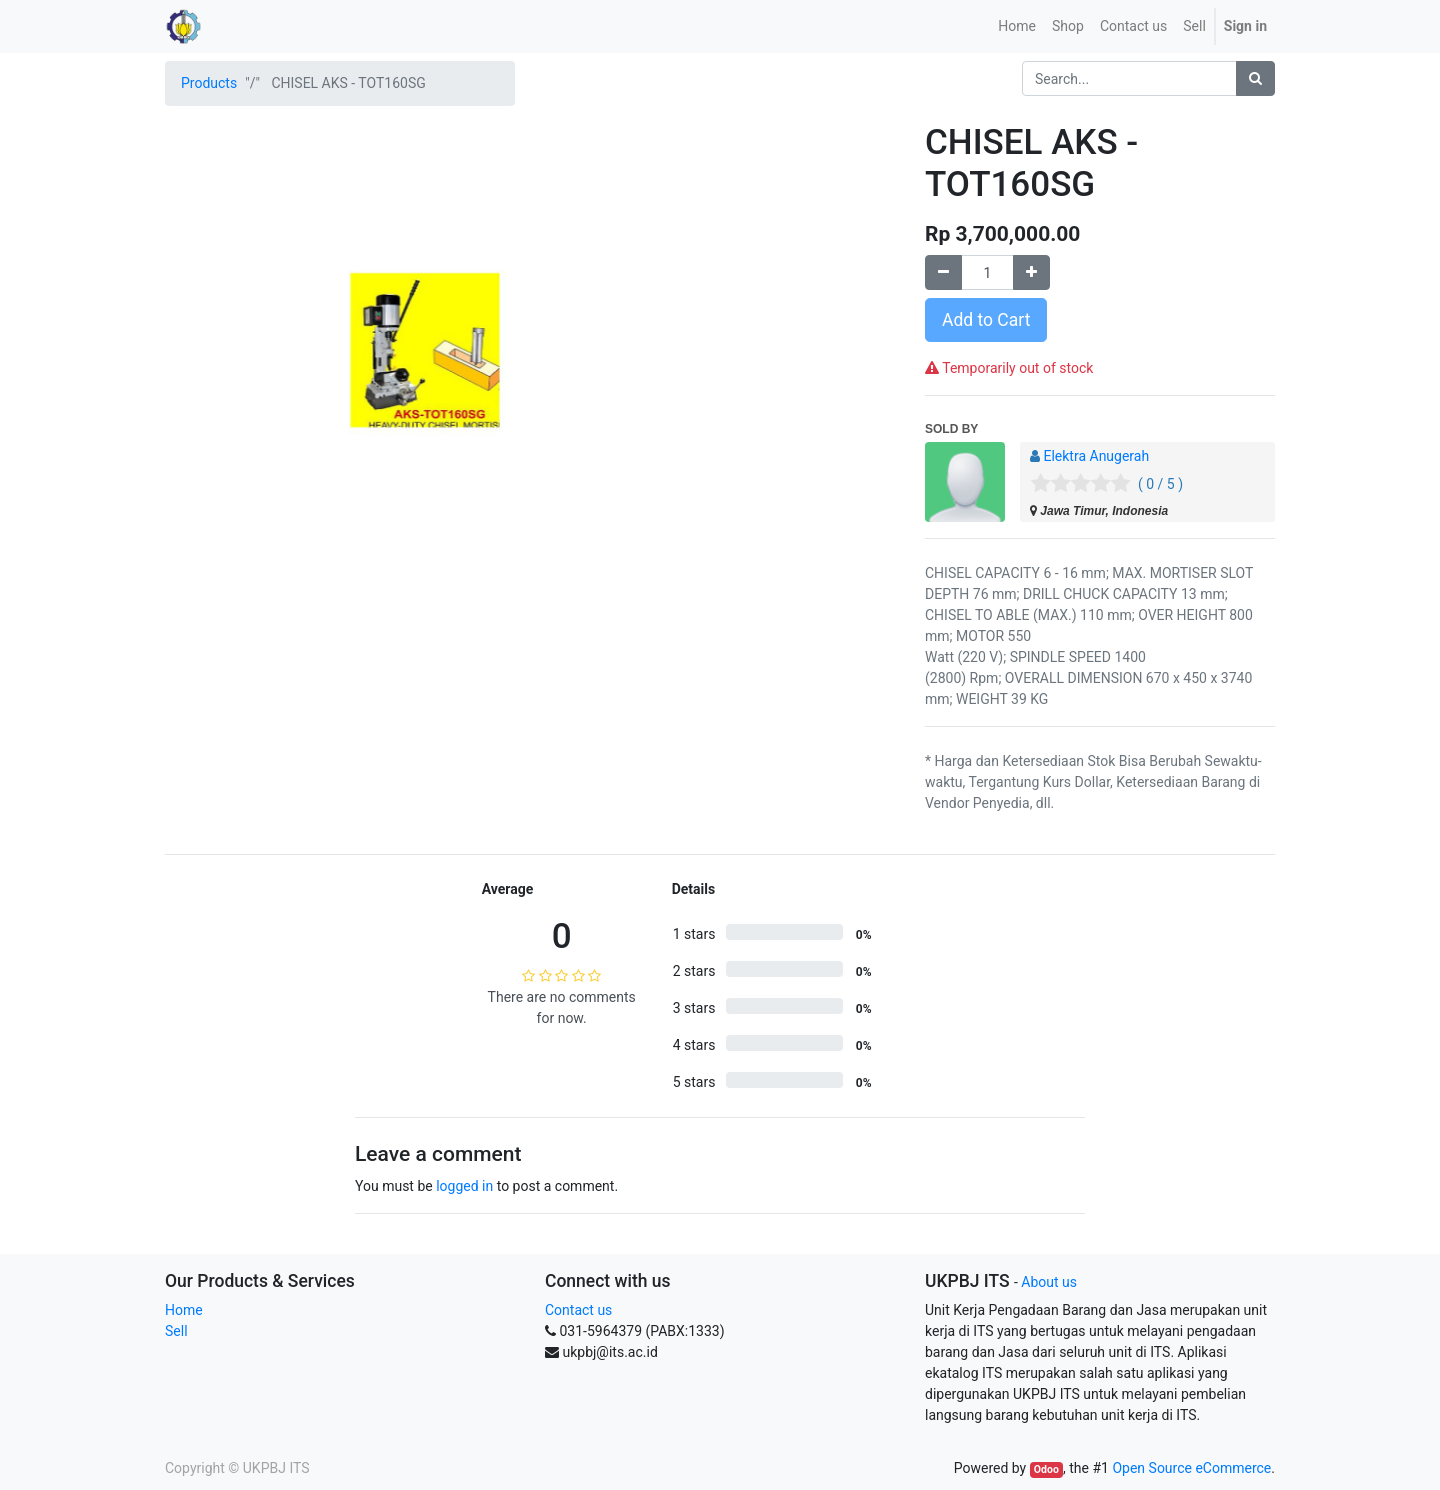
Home (184, 1310)
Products (209, 83)
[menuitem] (1017, 26)
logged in (464, 1186)
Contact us (578, 1310)
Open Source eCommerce (1191, 1468)
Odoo (1046, 1469)
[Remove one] (943, 272)
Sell (176, 1331)
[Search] (1255, 78)
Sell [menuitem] (1194, 26)
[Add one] (1031, 272)
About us (1049, 1282)
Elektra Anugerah (1096, 456)
